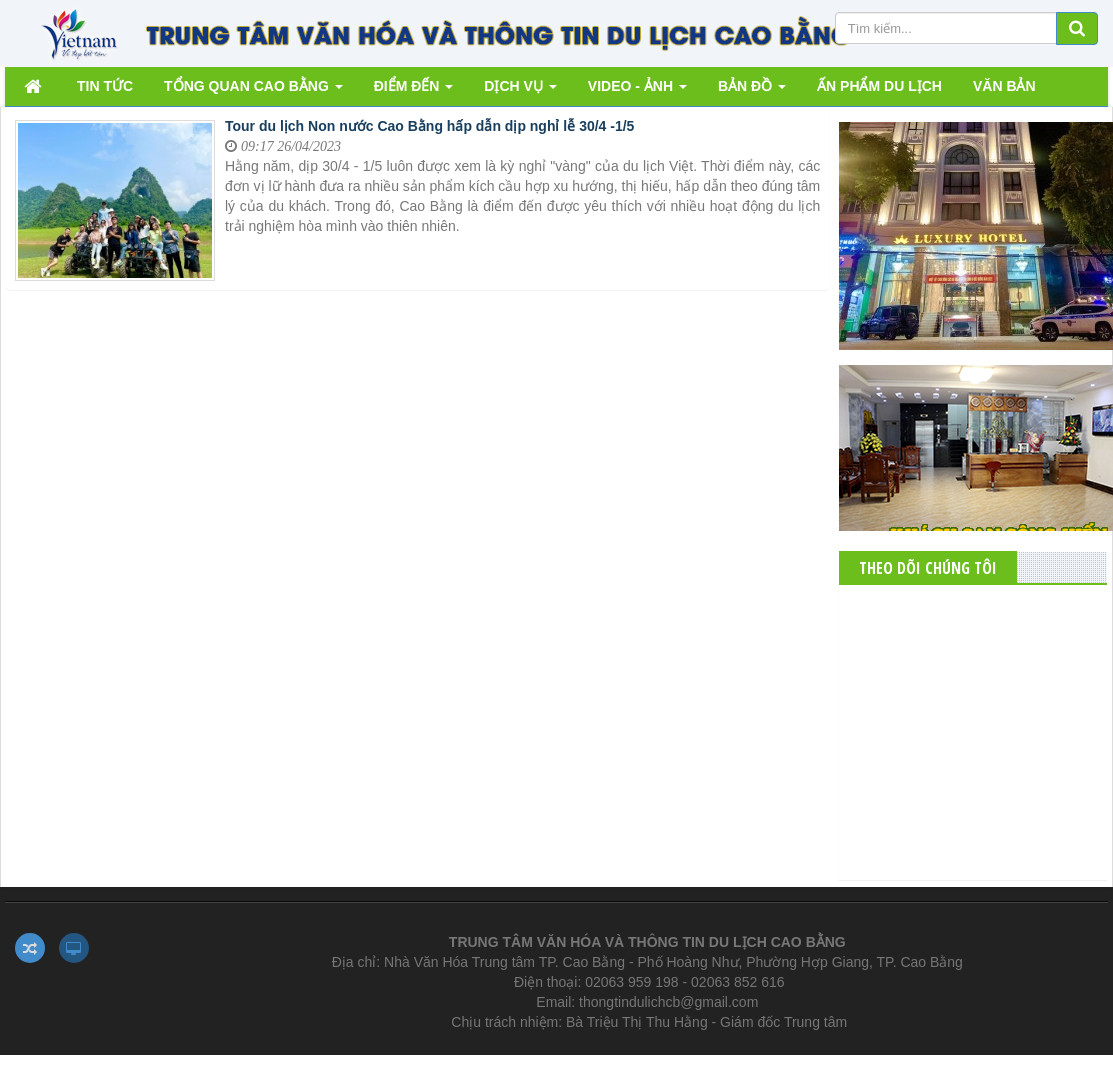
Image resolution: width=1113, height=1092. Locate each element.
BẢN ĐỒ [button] (752, 91)
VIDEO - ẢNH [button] (637, 91)
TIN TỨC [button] (105, 86)
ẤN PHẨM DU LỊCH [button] (879, 86)
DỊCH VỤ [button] (520, 91)
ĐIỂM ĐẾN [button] (414, 91)
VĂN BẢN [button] (1004, 86)
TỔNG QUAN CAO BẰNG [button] (253, 91)
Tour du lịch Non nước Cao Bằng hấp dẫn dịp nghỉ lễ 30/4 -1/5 (429, 126)
